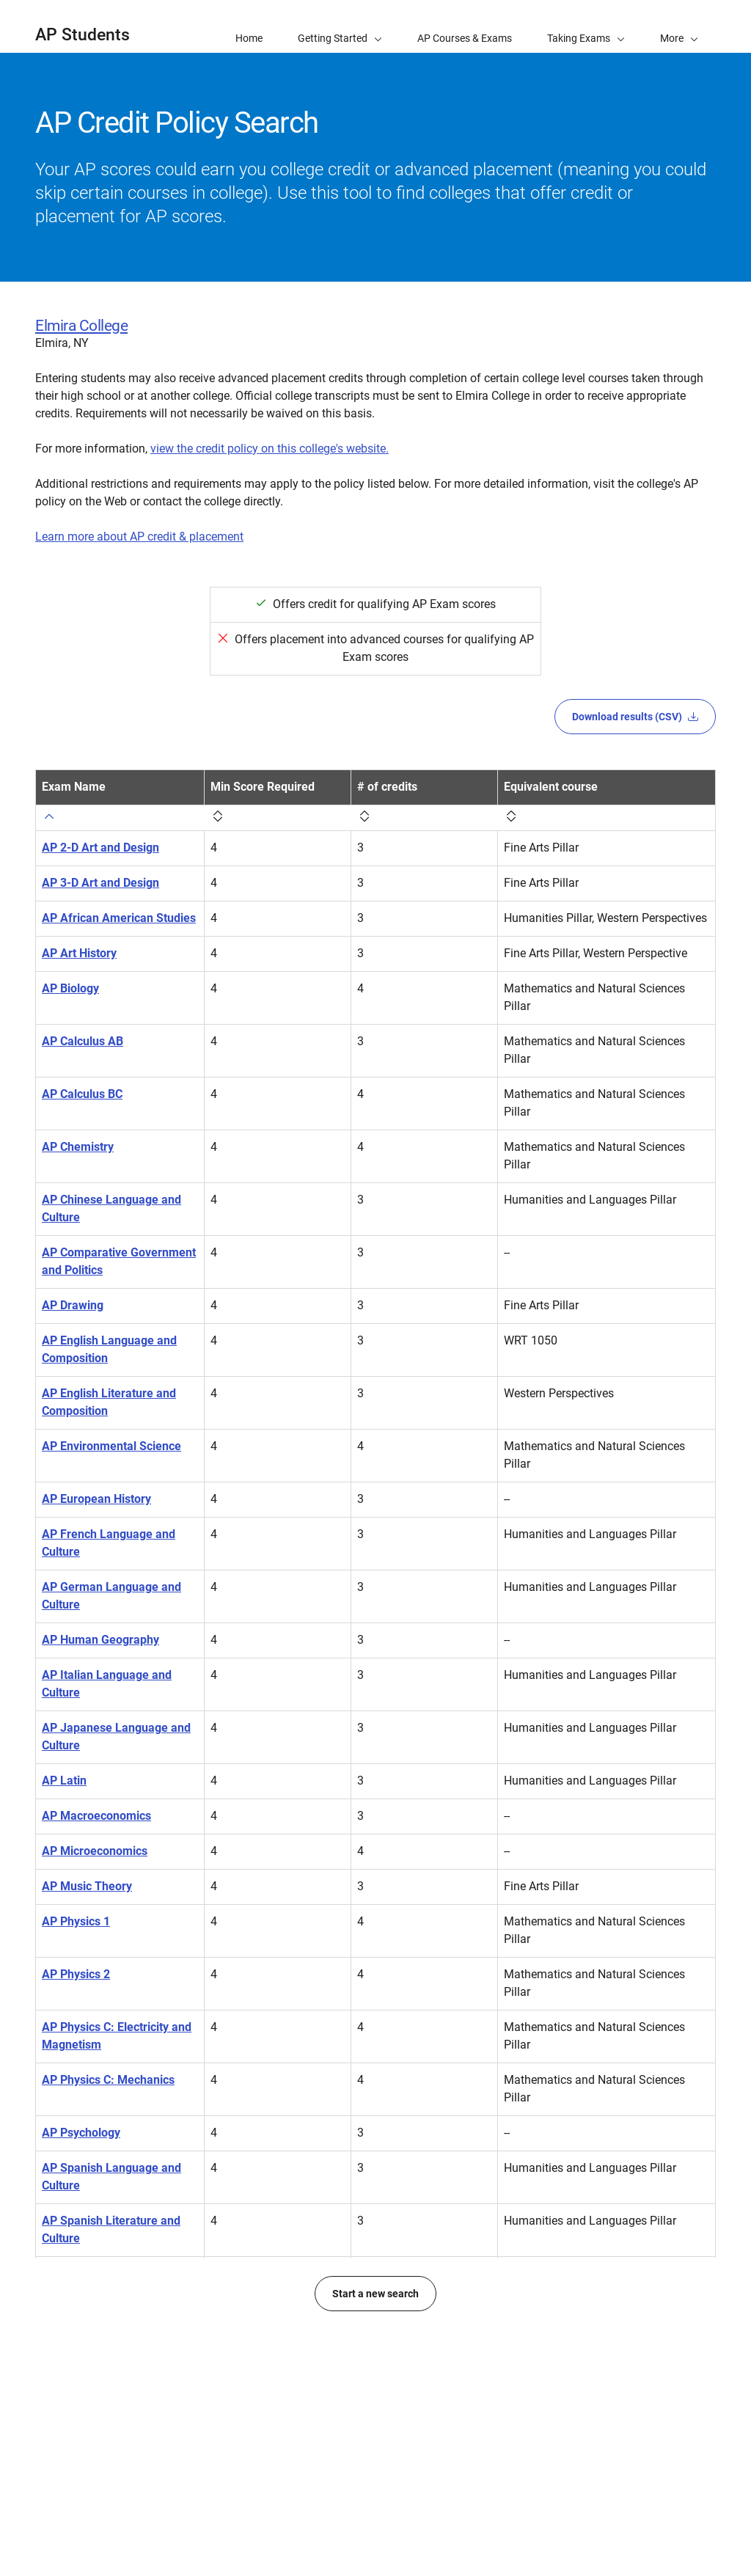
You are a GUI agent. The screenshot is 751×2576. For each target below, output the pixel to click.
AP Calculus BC (82, 1094)
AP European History (96, 1499)
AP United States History (107, 2397)
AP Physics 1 (76, 1921)
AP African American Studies (119, 918)
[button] (679, 26)
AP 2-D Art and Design (100, 848)
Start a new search (375, 2505)
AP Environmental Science (111, 1446)
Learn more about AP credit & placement (139, 537)
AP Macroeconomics (96, 1816)
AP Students (82, 35)
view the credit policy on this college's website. (269, 448)
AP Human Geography (100, 1640)
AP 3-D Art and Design (100, 883)
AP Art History (79, 953)
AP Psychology (81, 2133)
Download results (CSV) (635, 716)
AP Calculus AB (82, 1041)
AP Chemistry (78, 1147)
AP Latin (64, 1781)
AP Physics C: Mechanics (108, 2080)
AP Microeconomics (94, 1851)
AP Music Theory (87, 1886)
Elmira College (81, 325)
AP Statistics (75, 2273)
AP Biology (70, 988)
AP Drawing (72, 1305)
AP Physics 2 (76, 1974)
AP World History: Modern (110, 2449)
